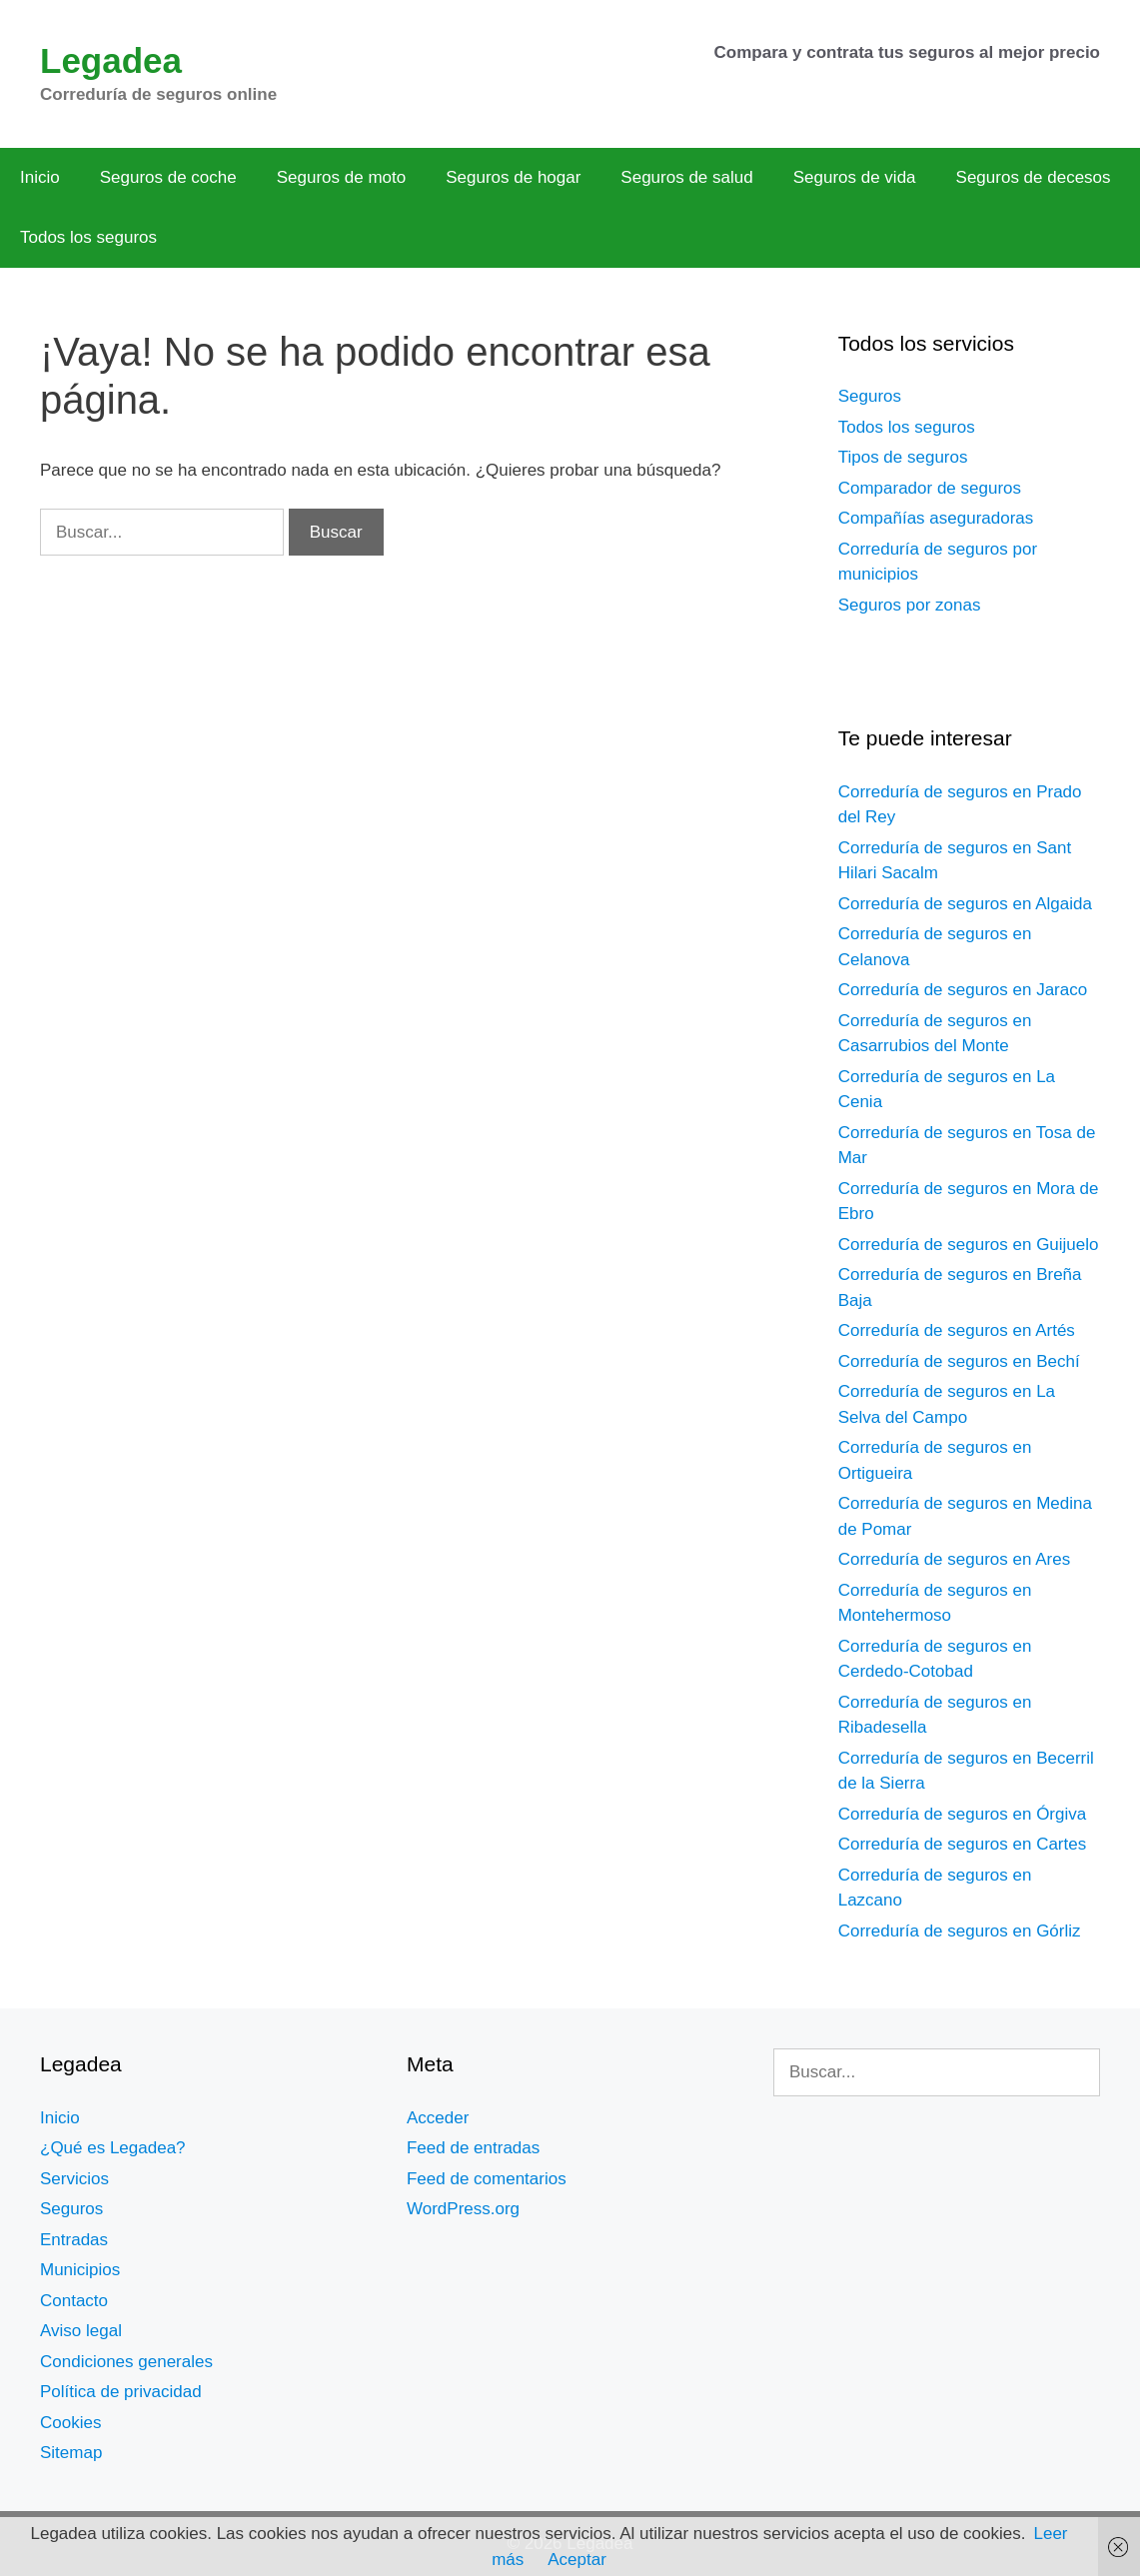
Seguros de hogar (513, 177)
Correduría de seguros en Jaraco (962, 989)
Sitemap (71, 2452)
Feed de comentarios (487, 2178)
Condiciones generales (126, 2361)
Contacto (74, 2300)
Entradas (74, 2239)
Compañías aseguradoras (936, 518)
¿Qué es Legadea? (113, 2147)
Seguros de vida (854, 177)
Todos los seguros (88, 237)
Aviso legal (81, 2330)
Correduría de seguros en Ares (954, 1559)
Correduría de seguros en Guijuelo (968, 1244)
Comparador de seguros (929, 488)
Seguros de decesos (1033, 177)
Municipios (80, 2269)
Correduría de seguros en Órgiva (962, 1814)
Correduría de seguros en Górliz (959, 1931)
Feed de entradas (473, 2147)
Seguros (869, 396)
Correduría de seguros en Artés (956, 1330)
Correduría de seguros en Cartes (962, 1844)
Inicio (40, 177)
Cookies (70, 2422)
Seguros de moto (341, 177)
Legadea (111, 60)
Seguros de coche (168, 177)
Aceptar (577, 2559)
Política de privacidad (121, 2391)
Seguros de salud (686, 177)
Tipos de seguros (903, 457)
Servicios (74, 2178)
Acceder (438, 2117)
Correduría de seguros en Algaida (965, 903)
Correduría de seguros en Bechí (959, 1361)
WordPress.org (463, 2208)
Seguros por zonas (909, 605)
